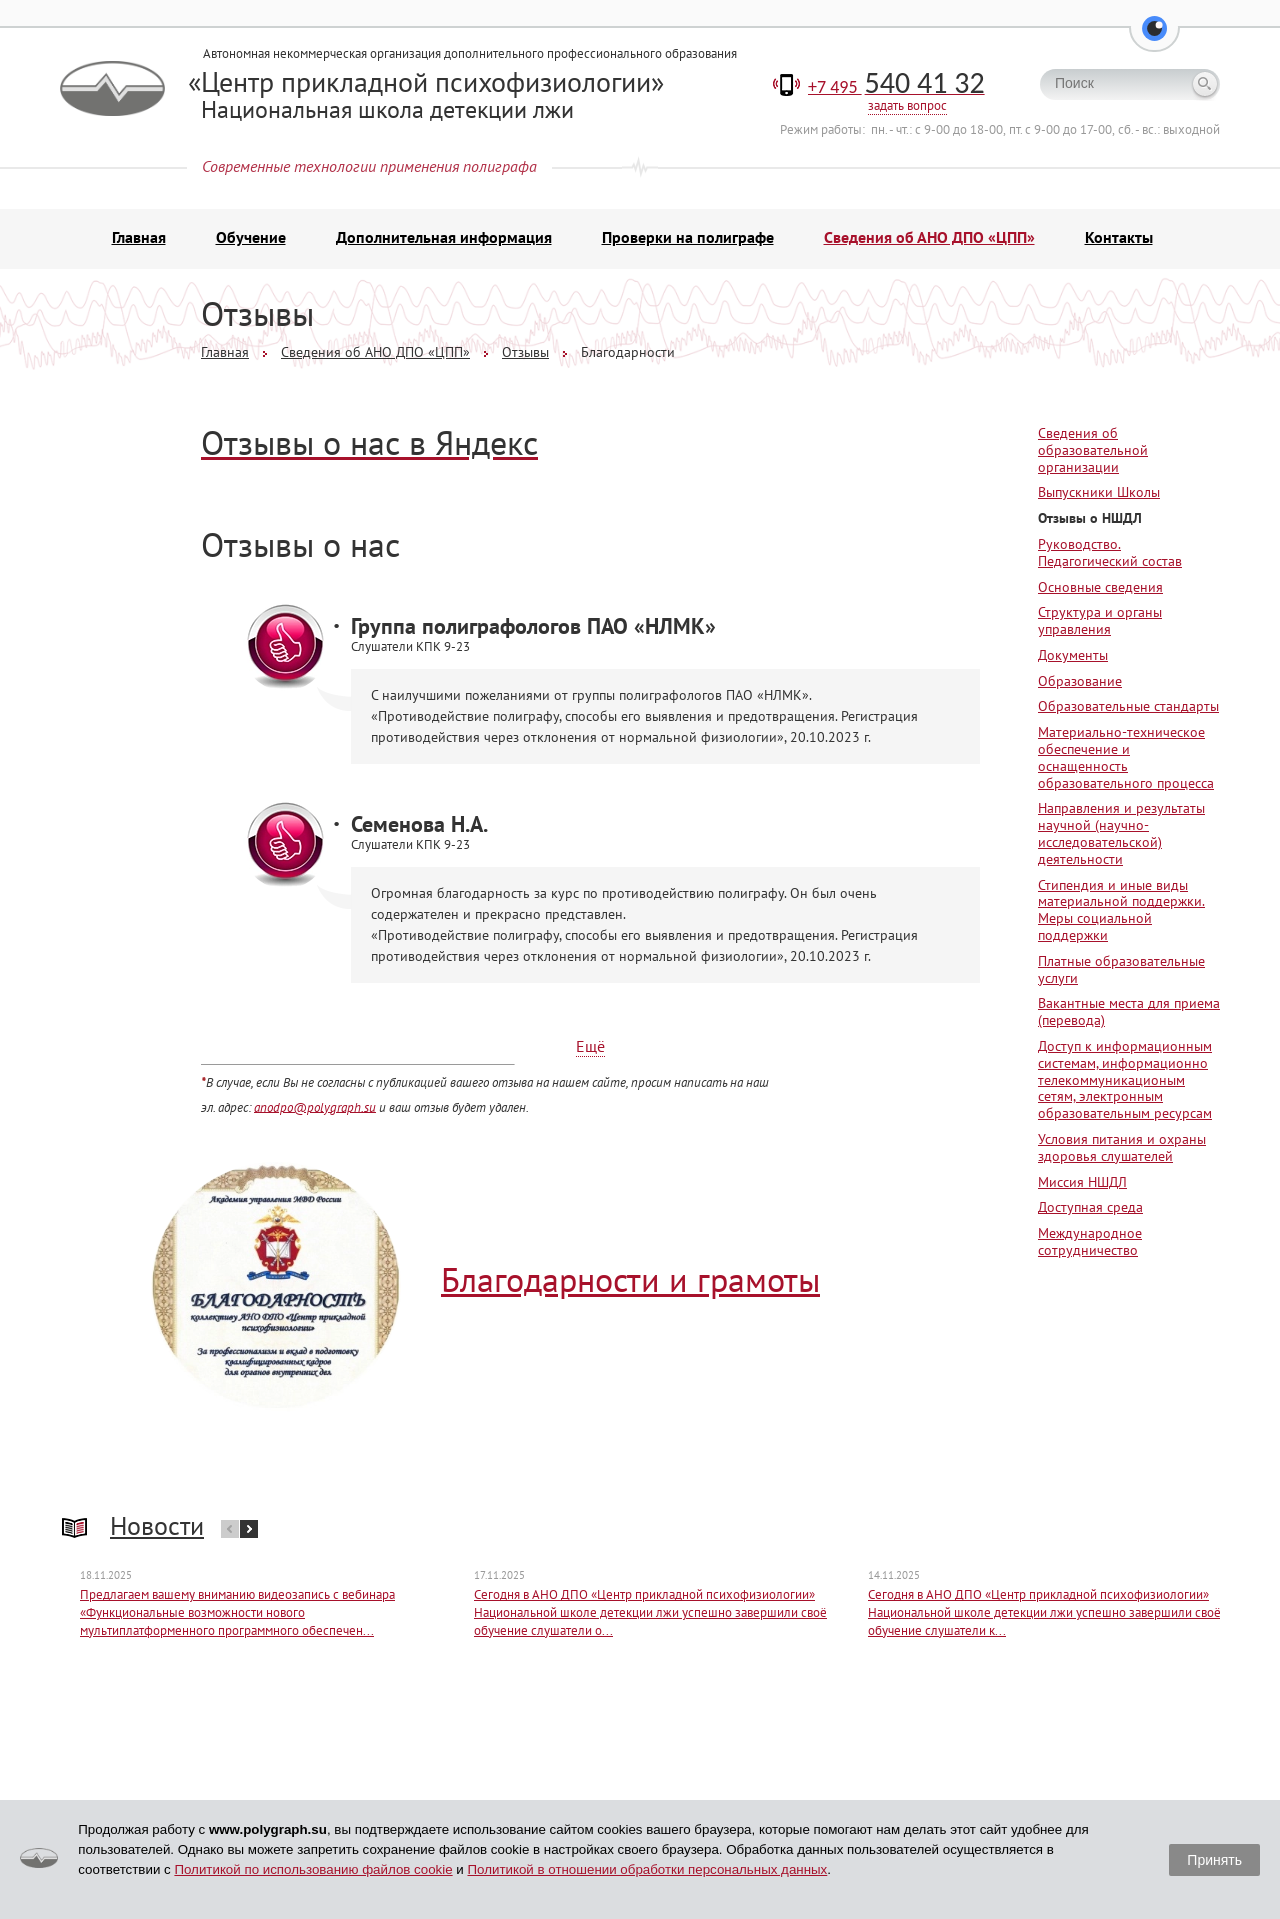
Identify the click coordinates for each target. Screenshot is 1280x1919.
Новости (157, 1527)
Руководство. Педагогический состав (1110, 555)
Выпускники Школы (1099, 495)
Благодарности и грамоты (630, 1282)
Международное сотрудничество (1090, 1244)
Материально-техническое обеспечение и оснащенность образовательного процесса (1126, 760)
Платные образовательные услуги (1121, 972)
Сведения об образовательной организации (1093, 453)
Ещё (590, 1049)
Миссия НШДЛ (1082, 1184)
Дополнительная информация (444, 240)
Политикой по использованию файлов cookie (313, 1869)
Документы (1073, 658)
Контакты (1119, 240)
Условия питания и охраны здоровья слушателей (1122, 1150)
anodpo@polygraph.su (315, 1109)
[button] (1154, 40)
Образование (1080, 683)
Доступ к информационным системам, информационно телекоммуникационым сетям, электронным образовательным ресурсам (1125, 1082)
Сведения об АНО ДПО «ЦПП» (929, 240)
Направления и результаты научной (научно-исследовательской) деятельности (1121, 836)
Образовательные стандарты (1128, 709)
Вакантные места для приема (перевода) (1129, 1014)
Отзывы (525, 355)
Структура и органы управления (1100, 623)
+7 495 (896, 90)
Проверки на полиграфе (688, 240)
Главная (139, 240)
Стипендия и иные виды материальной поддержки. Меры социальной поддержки (1121, 912)
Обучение (251, 240)
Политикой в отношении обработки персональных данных (647, 1869)
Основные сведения (1100, 589)
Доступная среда (1090, 1210)
